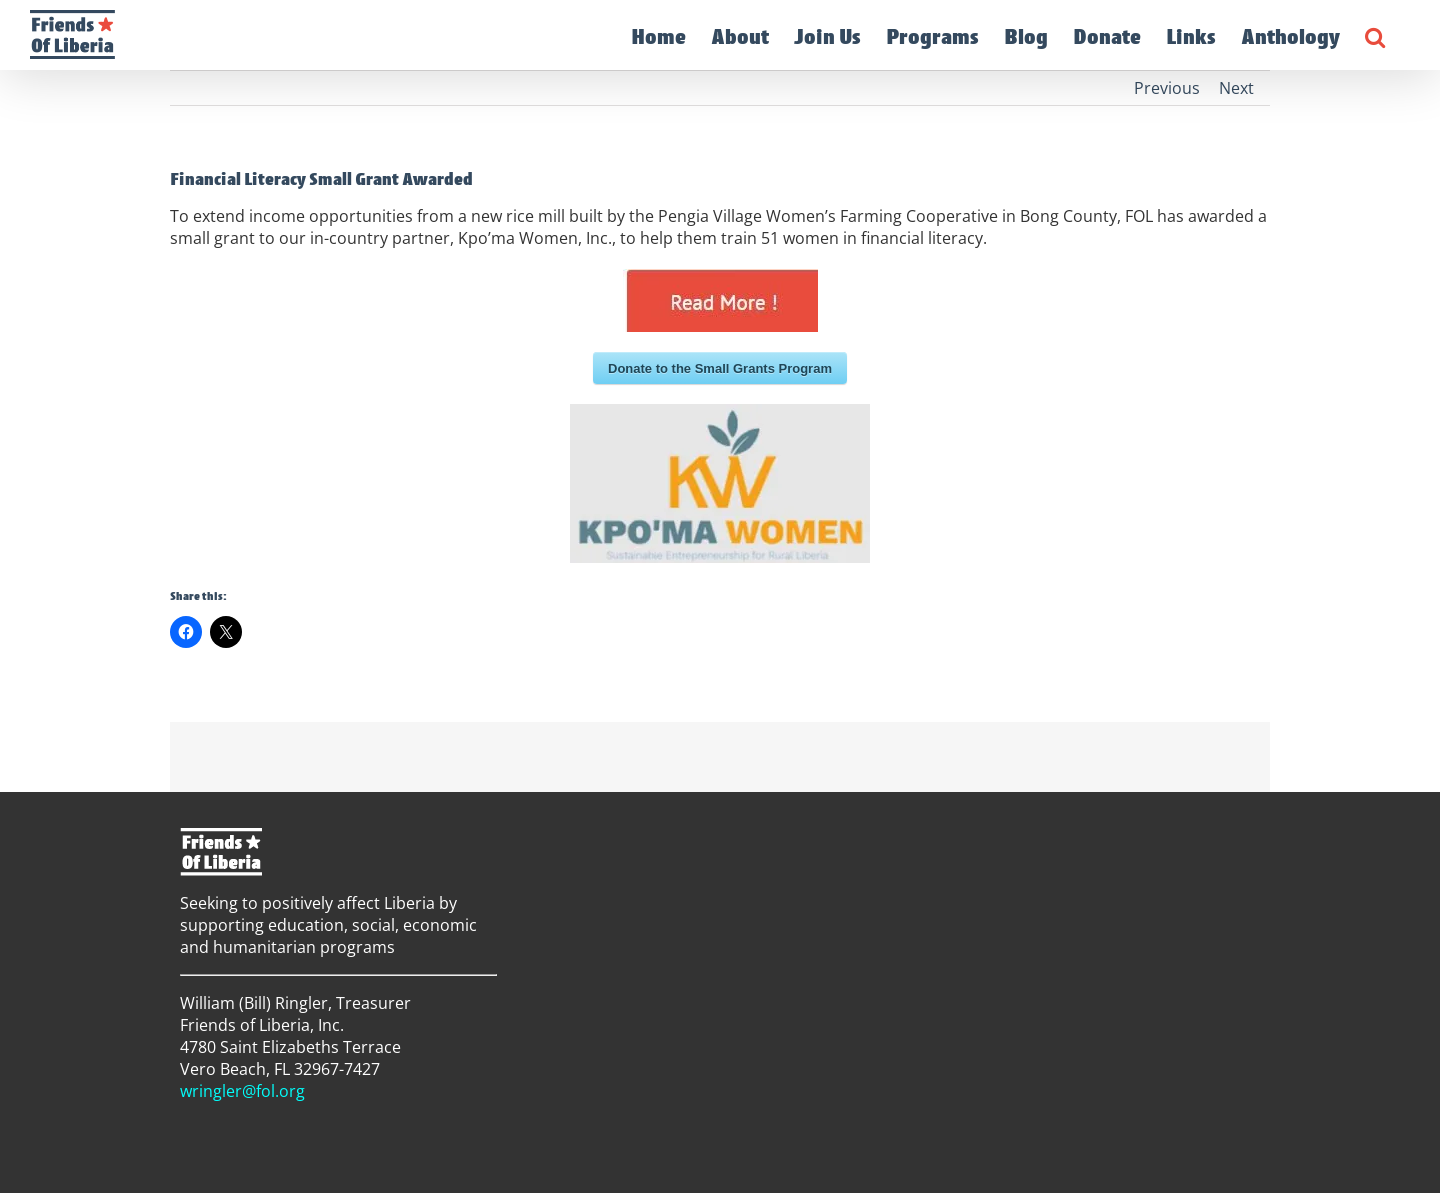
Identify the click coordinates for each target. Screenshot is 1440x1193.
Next (1236, 88)
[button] (1375, 35)
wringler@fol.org (242, 1091)
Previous (1167, 88)
